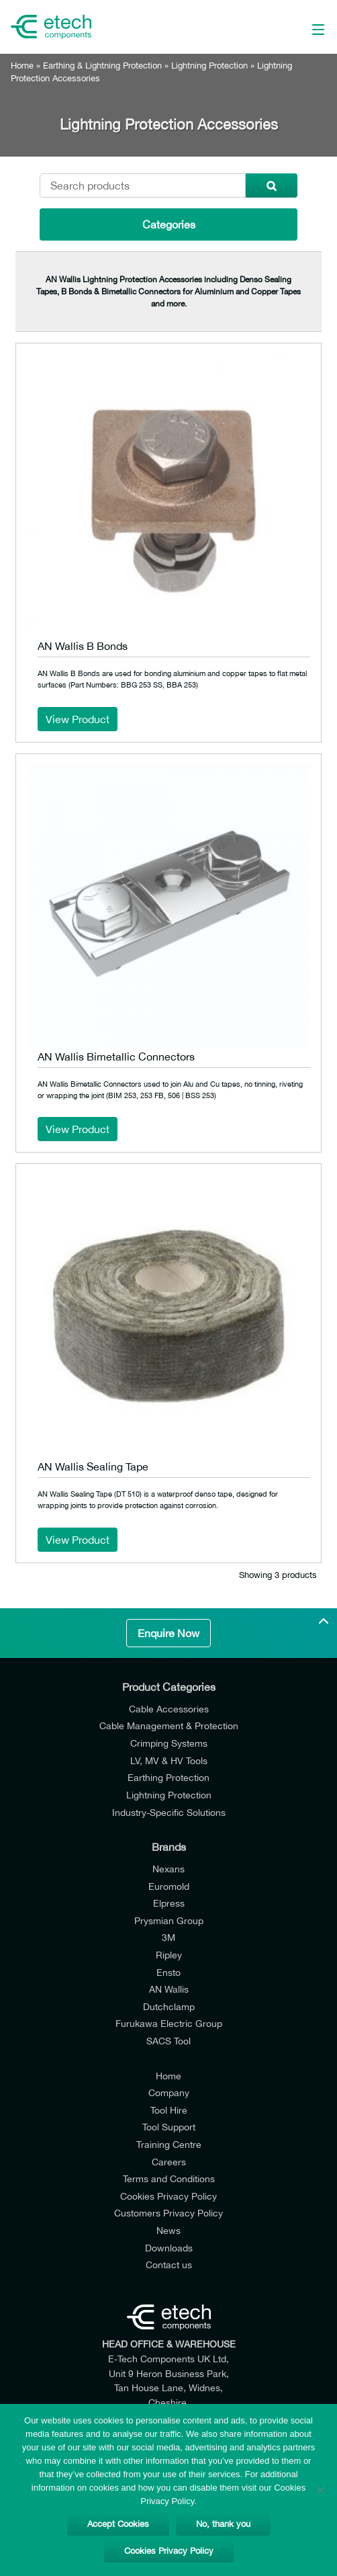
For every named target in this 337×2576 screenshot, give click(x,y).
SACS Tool (168, 2040)
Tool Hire (168, 2110)
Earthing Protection (168, 1777)
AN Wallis (169, 1989)
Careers (169, 2161)
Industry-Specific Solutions (169, 1812)
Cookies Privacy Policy (168, 2196)
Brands (169, 1847)
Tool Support (168, 2126)
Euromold (168, 1886)
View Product (77, 719)
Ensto (168, 1972)
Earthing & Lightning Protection (102, 65)
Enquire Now (168, 1633)
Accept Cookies (118, 2524)
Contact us (169, 2264)
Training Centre (168, 2144)
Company (168, 2092)
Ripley (169, 1954)
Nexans (168, 1868)
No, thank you (223, 2524)
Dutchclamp (169, 2006)
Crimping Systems (168, 1743)
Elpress (169, 1903)
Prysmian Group (168, 1920)
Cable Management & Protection (168, 1725)
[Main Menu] (294, 27)
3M (168, 1937)
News (168, 2230)
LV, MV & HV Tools (168, 1760)
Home (22, 65)
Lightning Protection (209, 65)
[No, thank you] (320, 2490)
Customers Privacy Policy (168, 2212)
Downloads (169, 2247)
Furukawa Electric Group (168, 2023)
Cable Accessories (169, 1708)
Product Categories (168, 1687)
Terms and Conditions (169, 2178)
